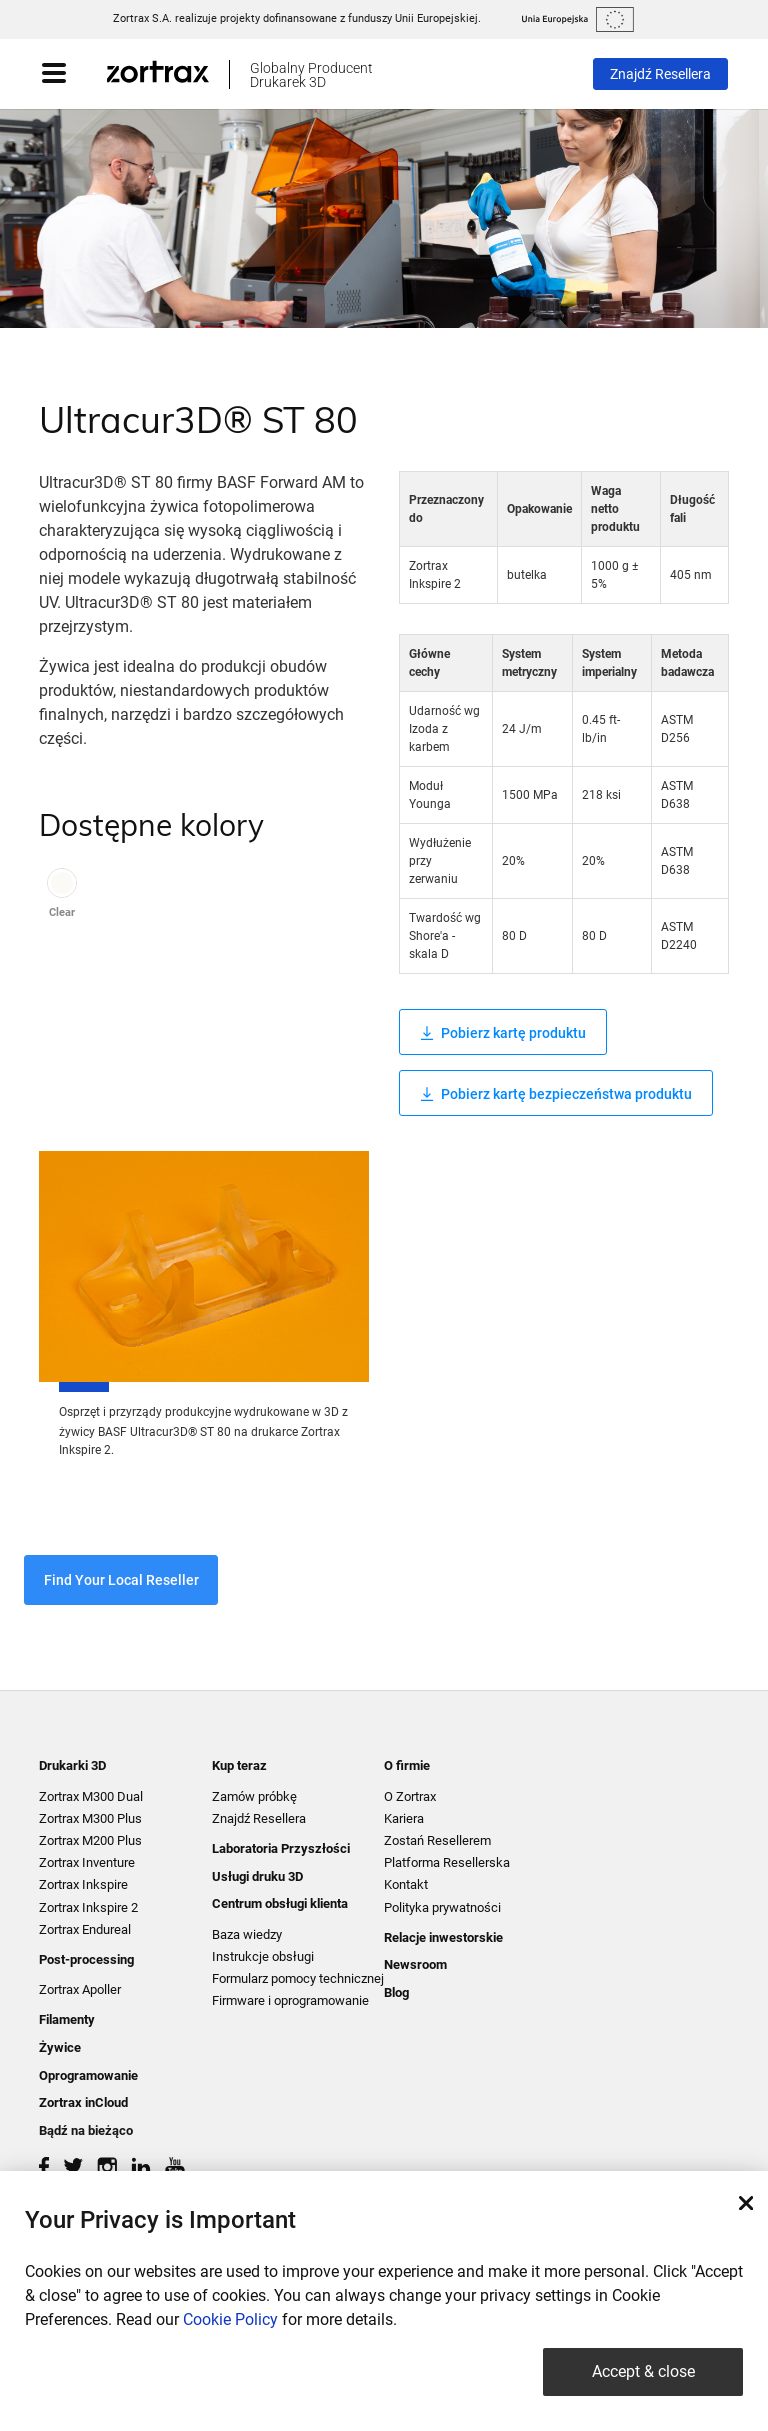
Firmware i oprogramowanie (290, 2000)
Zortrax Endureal (85, 1929)
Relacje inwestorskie (443, 1937)
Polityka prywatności (442, 1907)
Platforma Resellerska (447, 1862)
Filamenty (67, 2019)
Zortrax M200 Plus (90, 1840)
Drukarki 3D (72, 1765)
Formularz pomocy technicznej (298, 1978)
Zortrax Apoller (80, 1989)
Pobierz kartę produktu (503, 1033)
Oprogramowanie (88, 2075)
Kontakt (406, 1884)
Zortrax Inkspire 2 (88, 1907)
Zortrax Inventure (87, 1862)
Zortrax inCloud (83, 2102)
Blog (396, 1992)
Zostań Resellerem (437, 1840)
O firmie (407, 1765)
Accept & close (643, 2371)
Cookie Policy (230, 2319)
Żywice (60, 2047)
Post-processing (86, 1959)
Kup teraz (239, 1765)
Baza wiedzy (247, 1934)
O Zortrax (410, 1796)
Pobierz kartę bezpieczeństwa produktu (556, 1094)
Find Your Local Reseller (121, 1580)
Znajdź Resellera (660, 74)
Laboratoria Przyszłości (281, 1848)
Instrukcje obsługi (263, 1956)
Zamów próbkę (254, 1796)
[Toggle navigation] (73, 74)
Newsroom (415, 1964)
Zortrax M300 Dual (91, 1796)
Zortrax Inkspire (83, 1884)
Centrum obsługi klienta (280, 1903)
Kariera (404, 1818)
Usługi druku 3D (257, 1876)
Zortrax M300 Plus (90, 1818)
